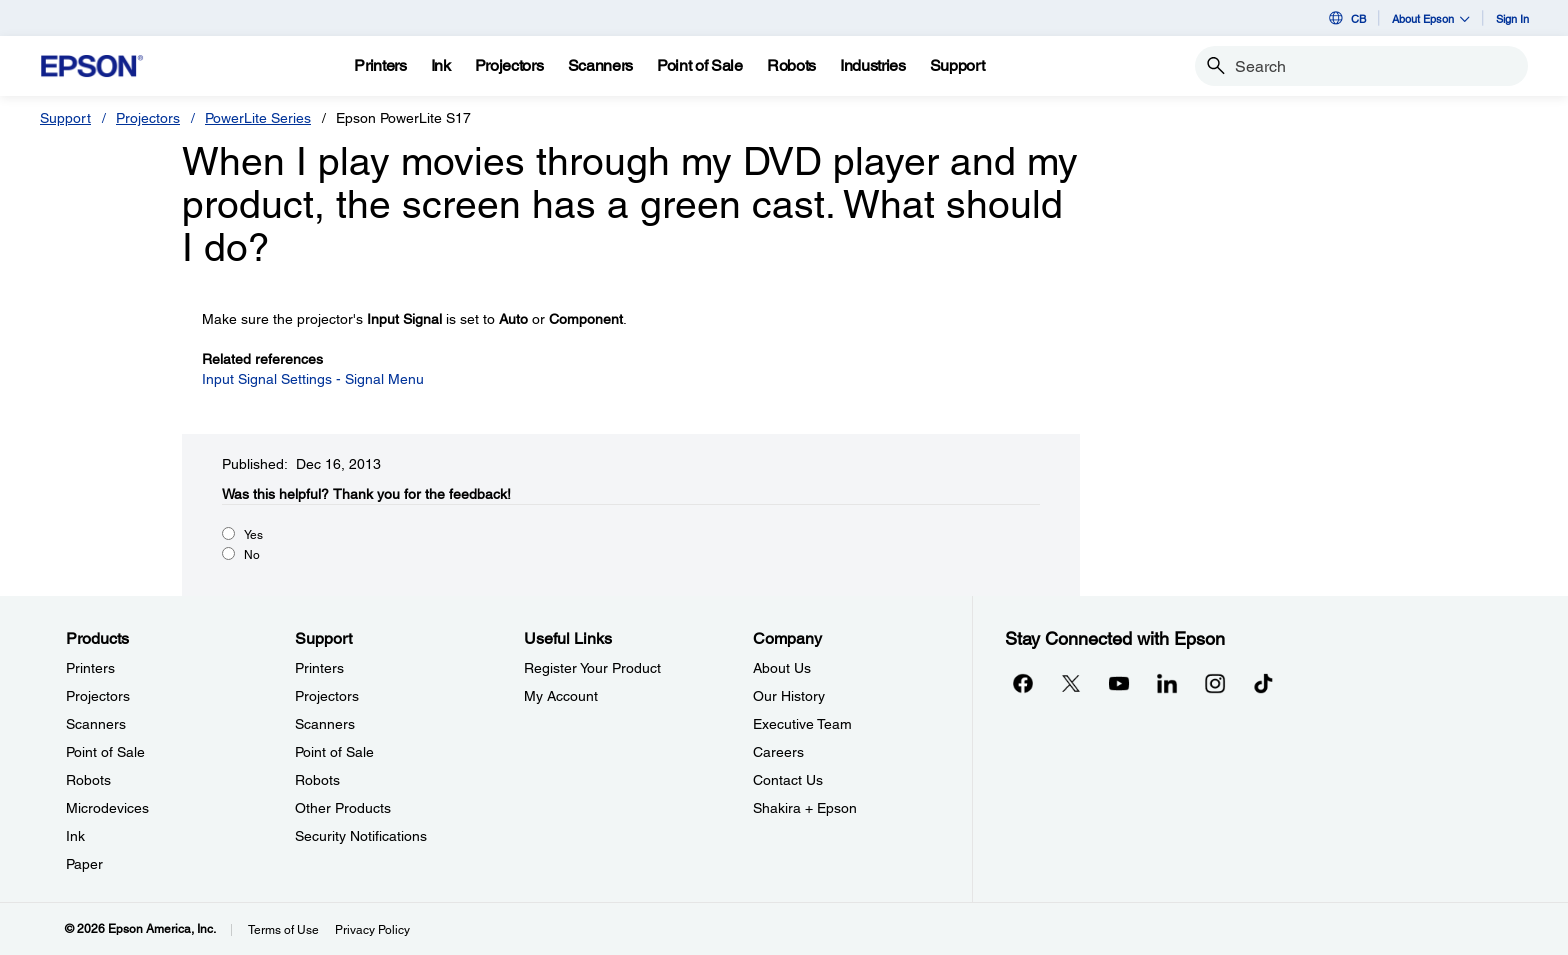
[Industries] (873, 66)
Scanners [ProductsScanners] (96, 724)
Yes (253, 535)
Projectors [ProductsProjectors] (98, 696)
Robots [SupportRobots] (317, 780)
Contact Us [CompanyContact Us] (788, 780)
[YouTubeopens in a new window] (1119, 683)
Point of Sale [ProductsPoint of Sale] (105, 752)
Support (65, 118)
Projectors (148, 118)
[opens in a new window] (1263, 683)
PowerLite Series (258, 118)
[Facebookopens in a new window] (1023, 683)
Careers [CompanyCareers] (778, 752)
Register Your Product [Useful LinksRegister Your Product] (592, 668)
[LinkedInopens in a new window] (1167, 683)
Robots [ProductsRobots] (88, 780)
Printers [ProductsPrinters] (90, 668)
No (252, 555)
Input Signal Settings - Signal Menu (313, 379)
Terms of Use (283, 930)
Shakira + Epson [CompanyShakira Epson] (805, 808)
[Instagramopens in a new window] (1215, 683)
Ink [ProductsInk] (75, 836)
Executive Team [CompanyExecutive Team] (802, 724)
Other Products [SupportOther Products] (343, 808)
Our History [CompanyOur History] (789, 696)
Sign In (1512, 18)
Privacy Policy (372, 930)
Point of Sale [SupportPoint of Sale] (334, 752)
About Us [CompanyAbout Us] (782, 668)
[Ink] (441, 66)
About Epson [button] (1431, 18)
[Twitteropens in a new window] (1071, 683)
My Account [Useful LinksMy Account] (561, 696)
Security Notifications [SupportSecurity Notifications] (361, 836)
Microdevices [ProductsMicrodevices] (107, 808)
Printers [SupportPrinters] (319, 668)
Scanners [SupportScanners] (325, 724)
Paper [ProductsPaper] (84, 864)
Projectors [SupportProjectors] (327, 696)
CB (1346, 18)
